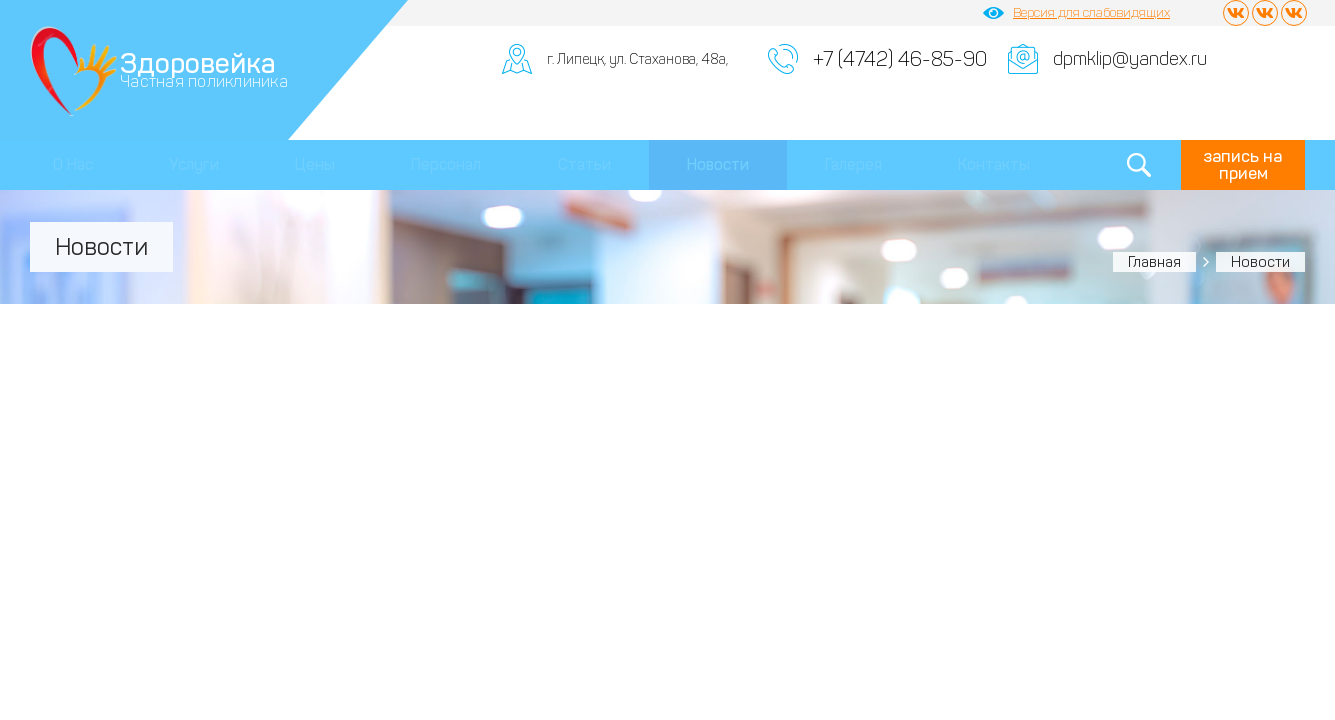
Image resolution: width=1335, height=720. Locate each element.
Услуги (194, 164)
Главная (1154, 262)
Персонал (446, 164)
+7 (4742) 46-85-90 (900, 59)
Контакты (994, 164)
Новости (718, 164)
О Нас (73, 164)
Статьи (584, 164)
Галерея (853, 164)
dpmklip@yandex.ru (1130, 59)
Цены (315, 164)
